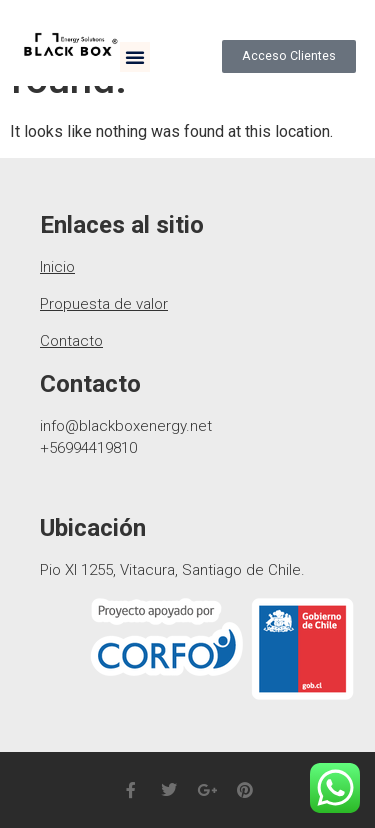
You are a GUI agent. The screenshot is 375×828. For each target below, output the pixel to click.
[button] (135, 57)
